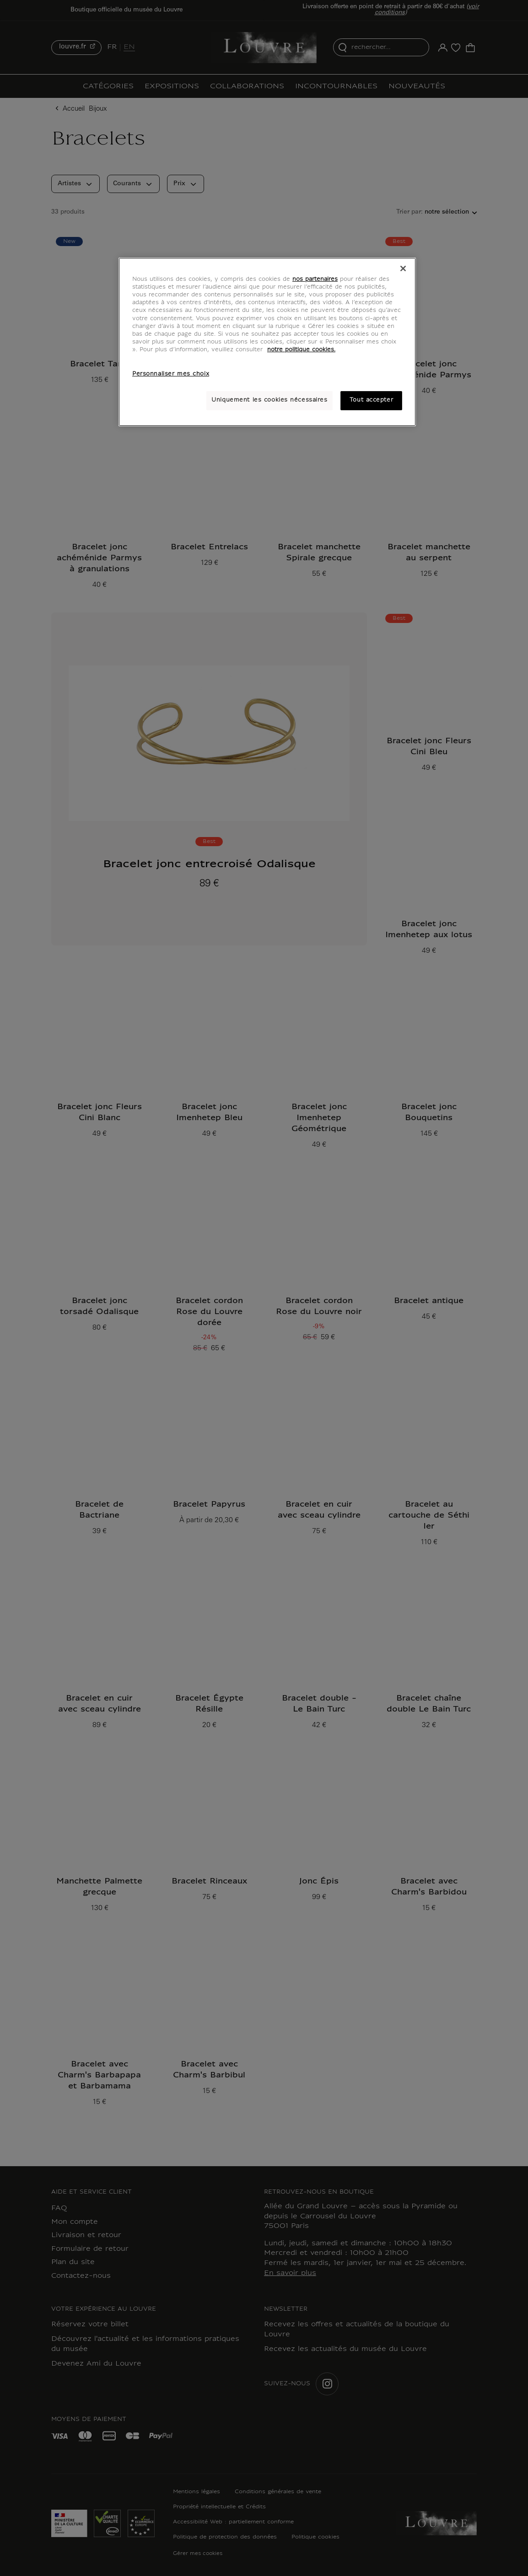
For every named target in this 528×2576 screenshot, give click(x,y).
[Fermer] (403, 268)
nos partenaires (315, 279)
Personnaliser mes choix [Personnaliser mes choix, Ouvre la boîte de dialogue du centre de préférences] (170, 374)
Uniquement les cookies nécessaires (269, 400)
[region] (267, 342)
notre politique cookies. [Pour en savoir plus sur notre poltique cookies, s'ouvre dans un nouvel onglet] (301, 350)
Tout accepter (371, 400)
